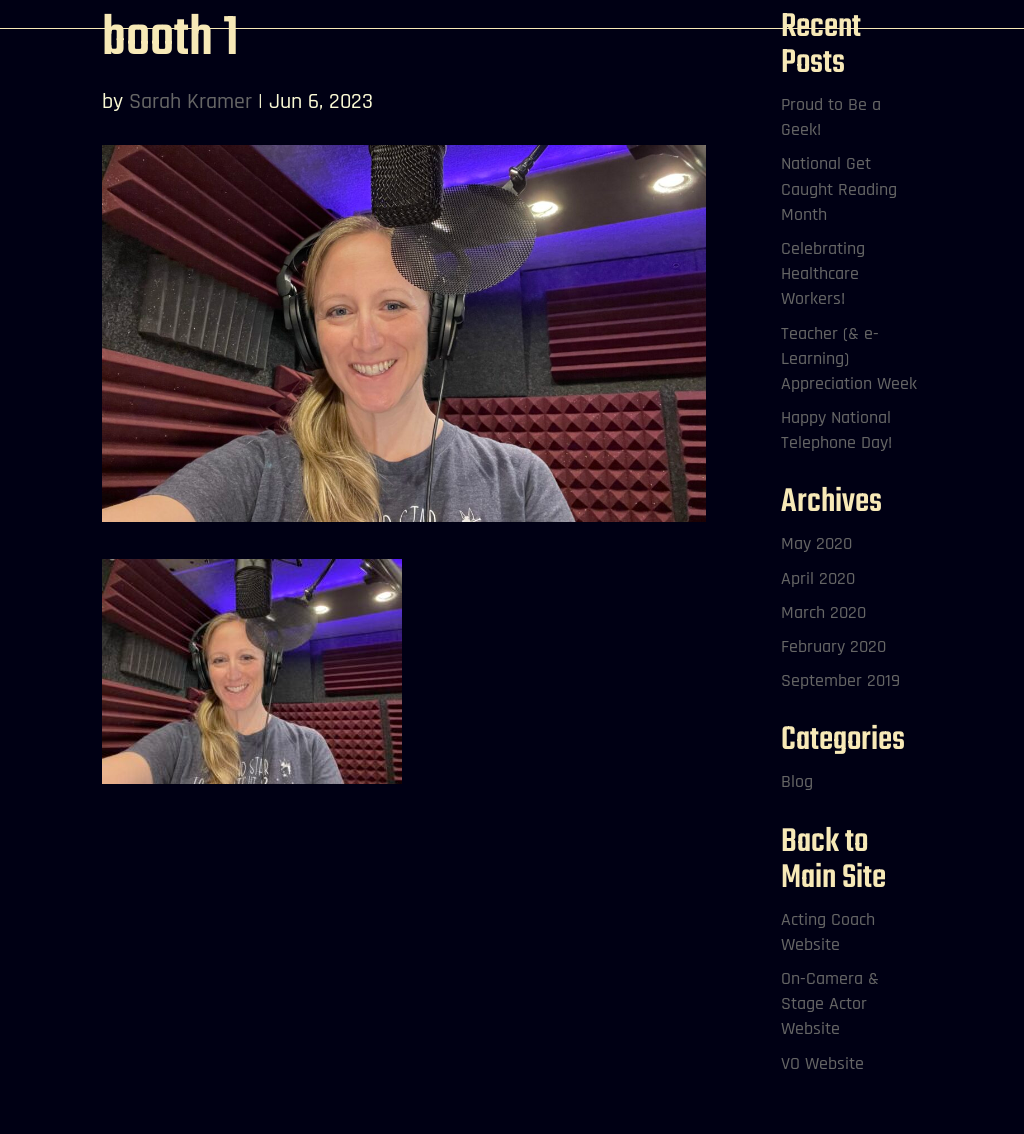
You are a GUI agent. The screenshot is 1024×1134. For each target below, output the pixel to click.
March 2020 (823, 612)
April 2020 (818, 578)
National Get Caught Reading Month (839, 188)
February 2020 (833, 646)
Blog (797, 781)
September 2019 (840, 680)
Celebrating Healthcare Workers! (823, 273)
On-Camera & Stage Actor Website (830, 1003)
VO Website (822, 1063)
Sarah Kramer (190, 102)
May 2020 (816, 543)
